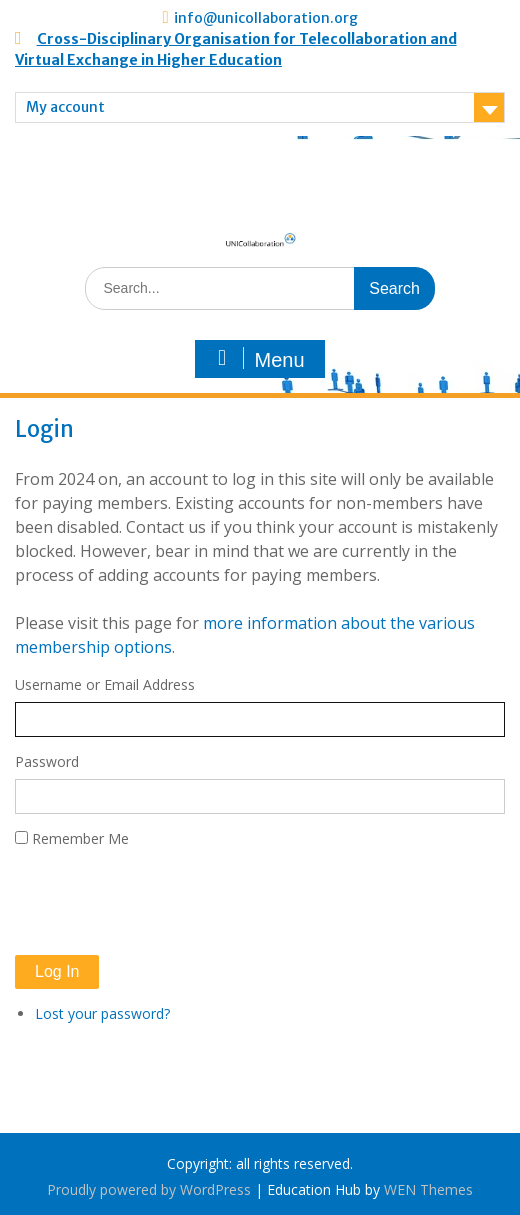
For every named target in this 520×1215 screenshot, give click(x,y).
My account (65, 107)
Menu (257, 359)
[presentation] (167, 902)
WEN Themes (428, 1189)
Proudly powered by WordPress (149, 1189)
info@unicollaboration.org (266, 18)
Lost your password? (102, 1013)
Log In (57, 971)
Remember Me (80, 838)
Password (47, 761)
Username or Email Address (105, 684)
